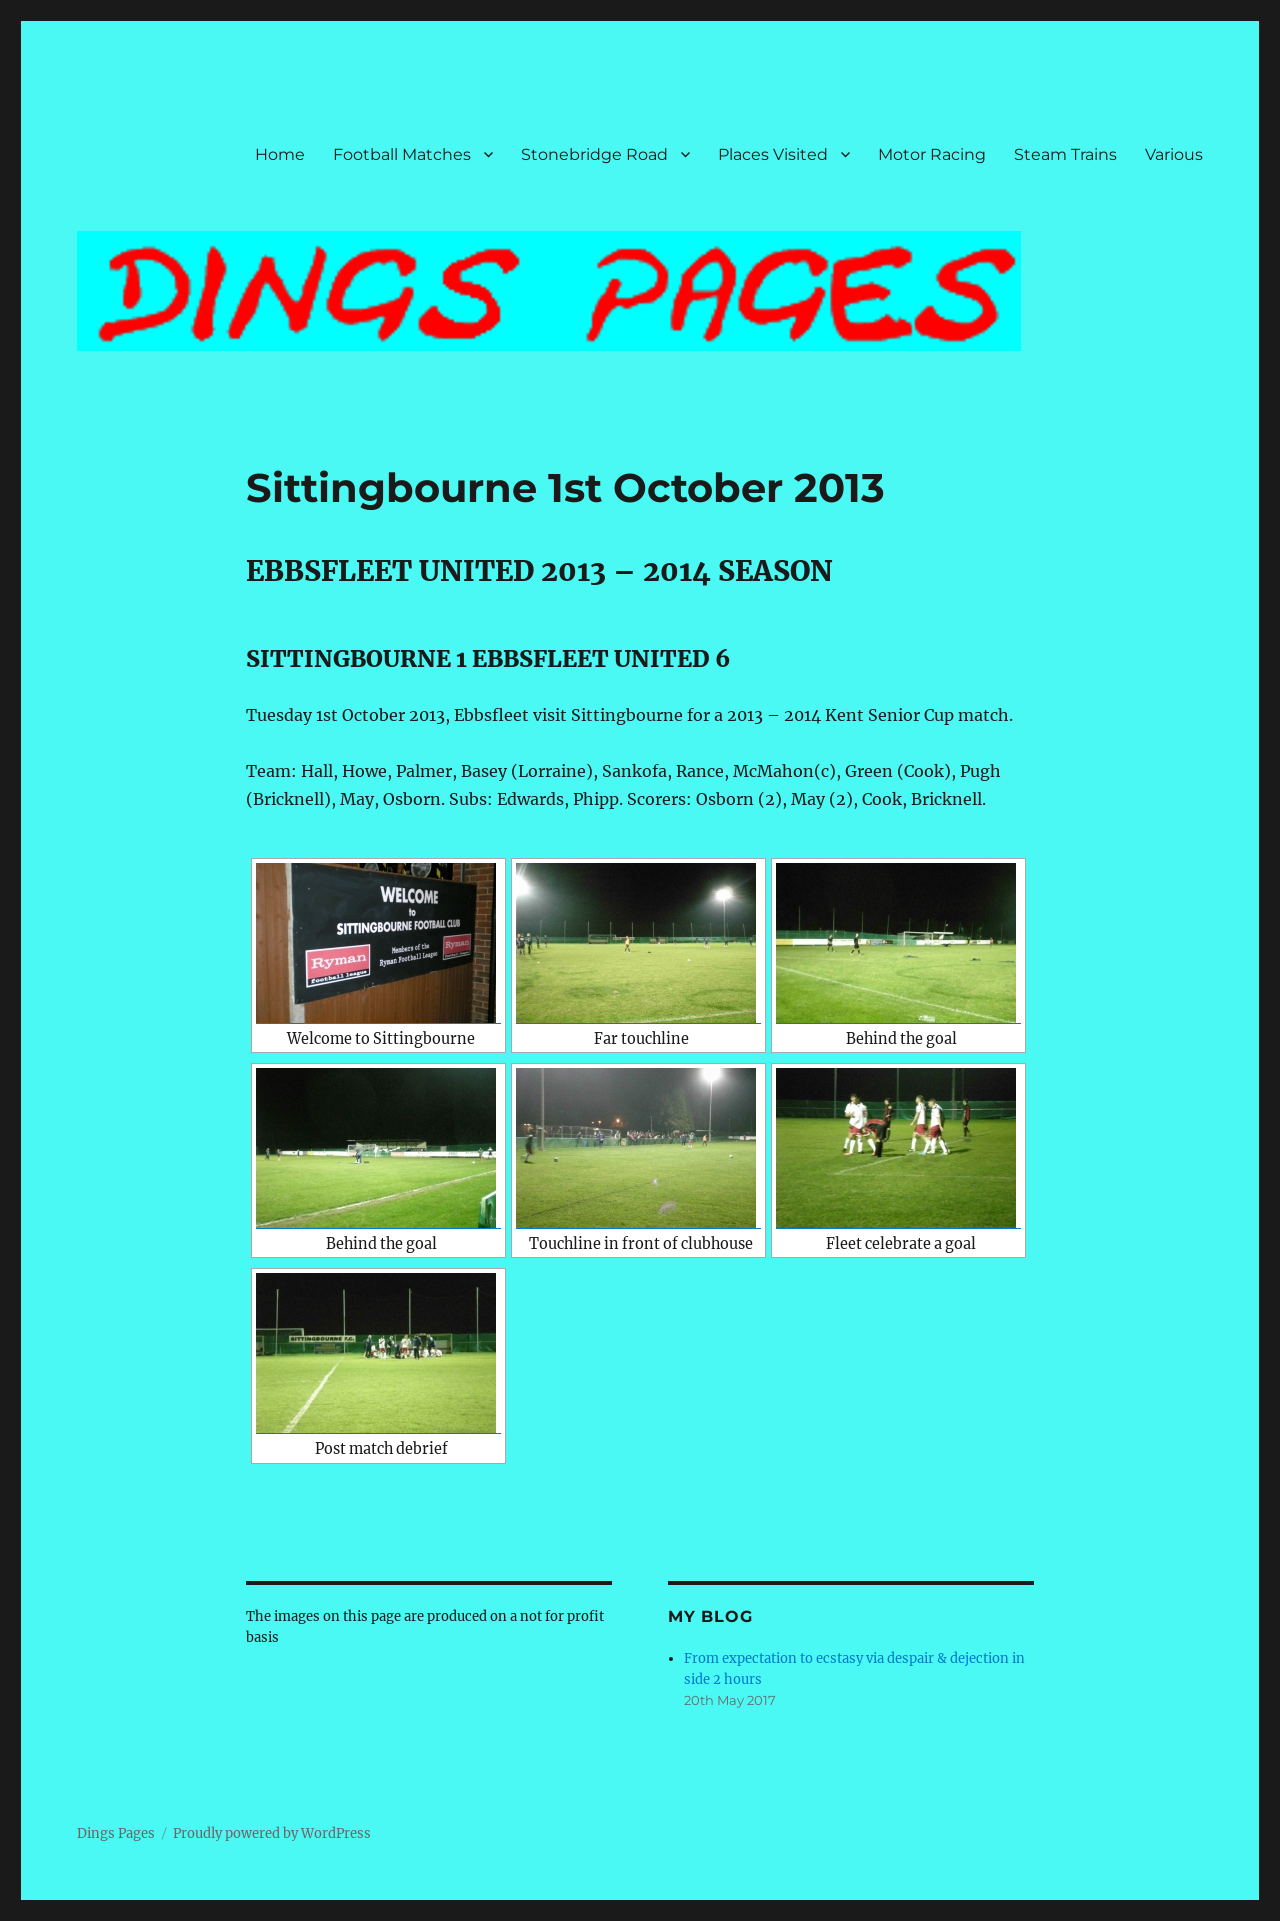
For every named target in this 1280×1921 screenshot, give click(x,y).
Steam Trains (1065, 154)
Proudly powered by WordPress (272, 1833)
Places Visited (773, 154)
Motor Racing (932, 154)
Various (1174, 154)
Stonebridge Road (594, 154)
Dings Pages (116, 1833)
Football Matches (402, 154)
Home (280, 154)
